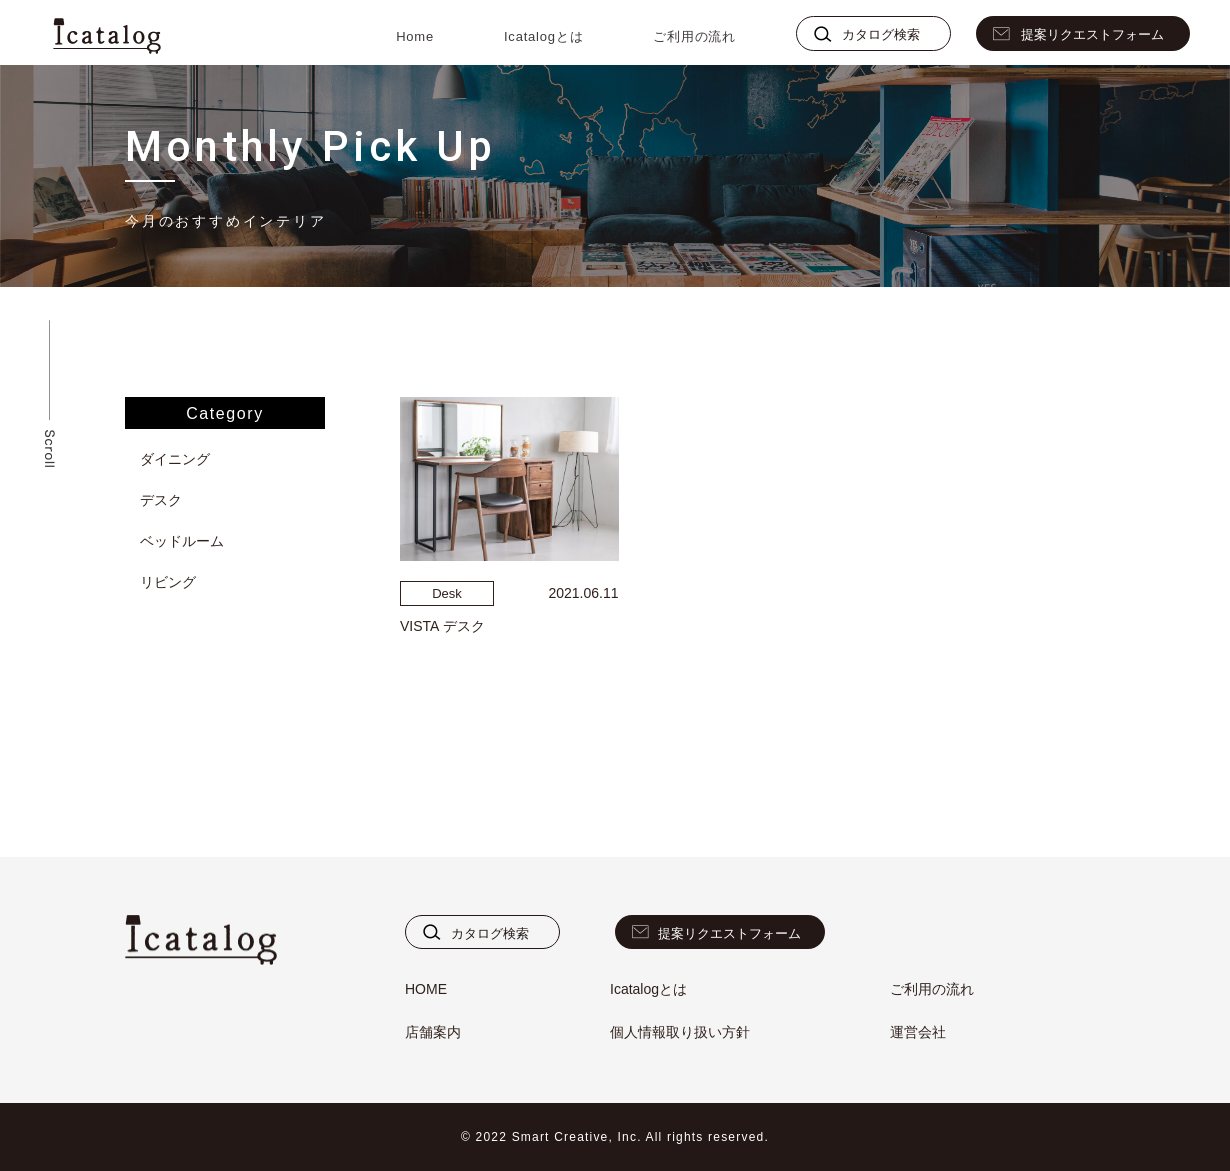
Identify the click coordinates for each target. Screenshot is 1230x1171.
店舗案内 (433, 1032)
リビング (168, 582)
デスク (161, 500)
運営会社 (918, 1032)
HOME (426, 989)
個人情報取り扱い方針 (680, 1032)
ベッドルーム (182, 541)
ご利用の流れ (694, 36)
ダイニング (175, 459)
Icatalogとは (543, 36)
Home (415, 36)
